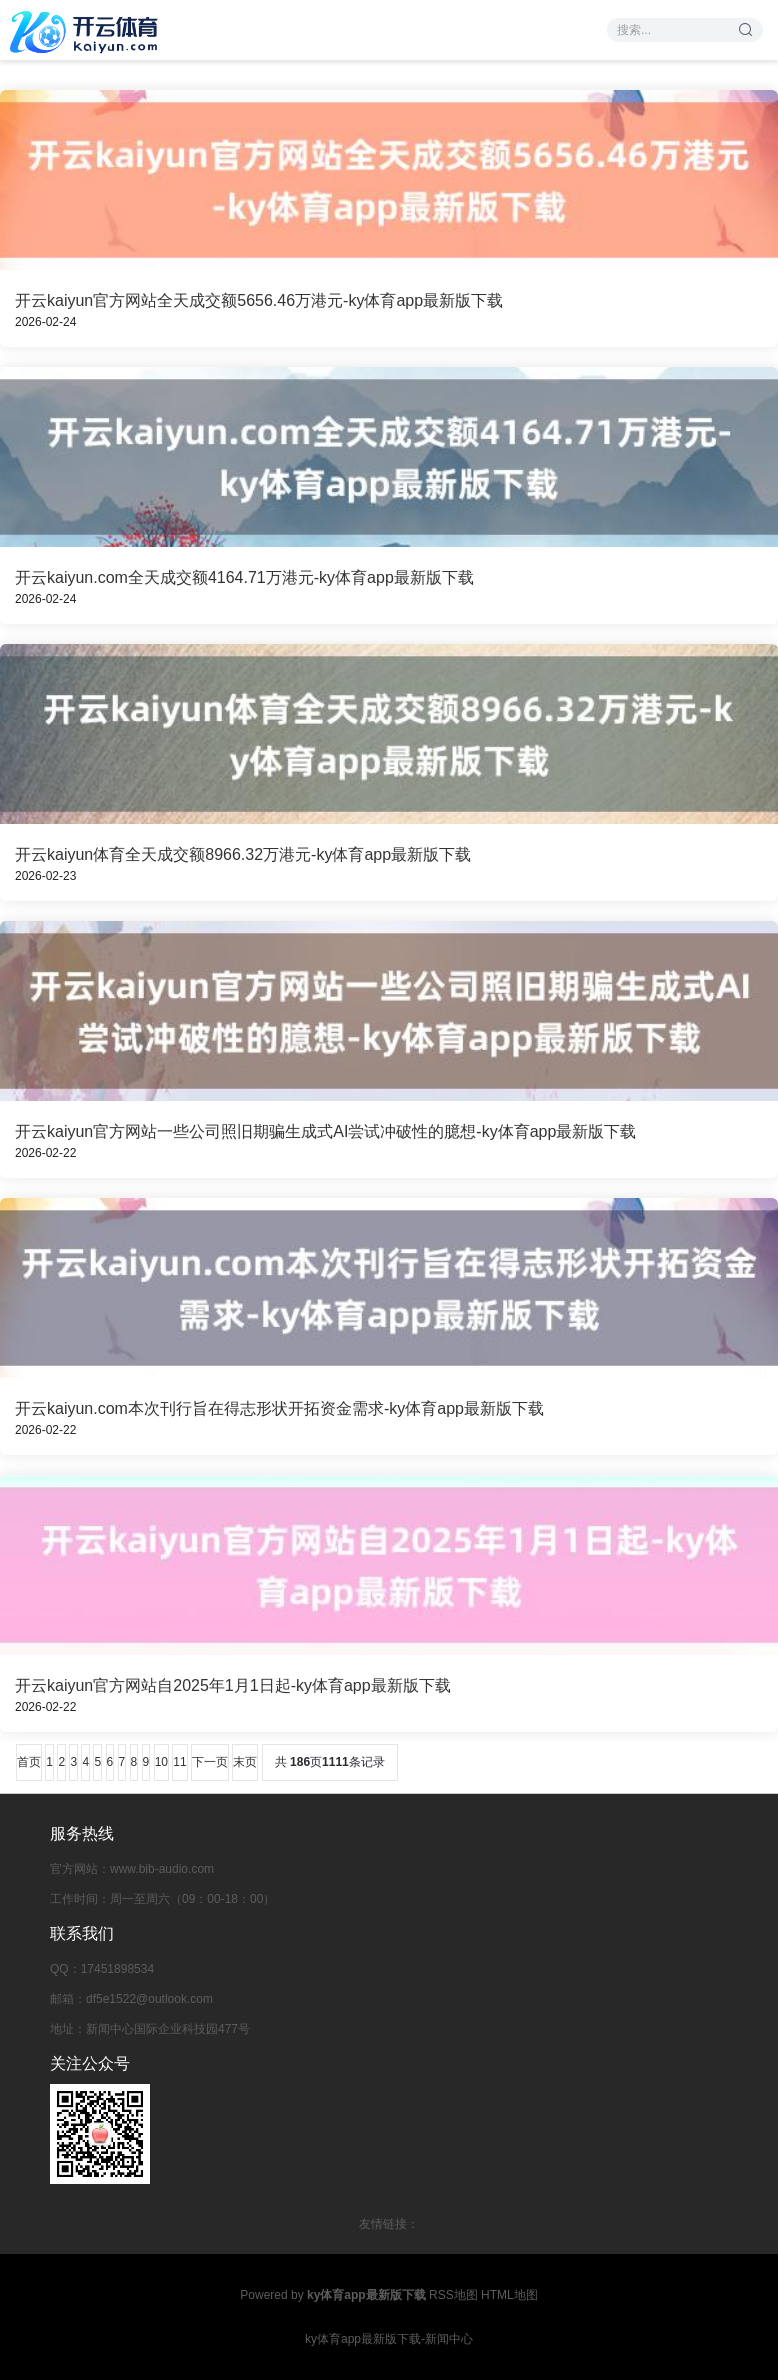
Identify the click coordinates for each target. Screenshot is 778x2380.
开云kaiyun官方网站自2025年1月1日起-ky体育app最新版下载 (233, 1685)
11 (179, 1762)
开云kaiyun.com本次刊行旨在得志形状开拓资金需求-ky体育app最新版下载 (279, 1408)
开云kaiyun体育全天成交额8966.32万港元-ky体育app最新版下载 (243, 854)
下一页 (210, 1762)
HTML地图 (509, 2295)
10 (161, 1762)
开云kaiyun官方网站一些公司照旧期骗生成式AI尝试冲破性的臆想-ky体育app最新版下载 (325, 1131)
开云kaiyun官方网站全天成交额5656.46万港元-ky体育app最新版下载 (259, 300)
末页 (245, 1762)
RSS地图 (453, 2295)
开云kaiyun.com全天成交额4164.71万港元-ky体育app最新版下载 (244, 577)
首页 (29, 1762)
